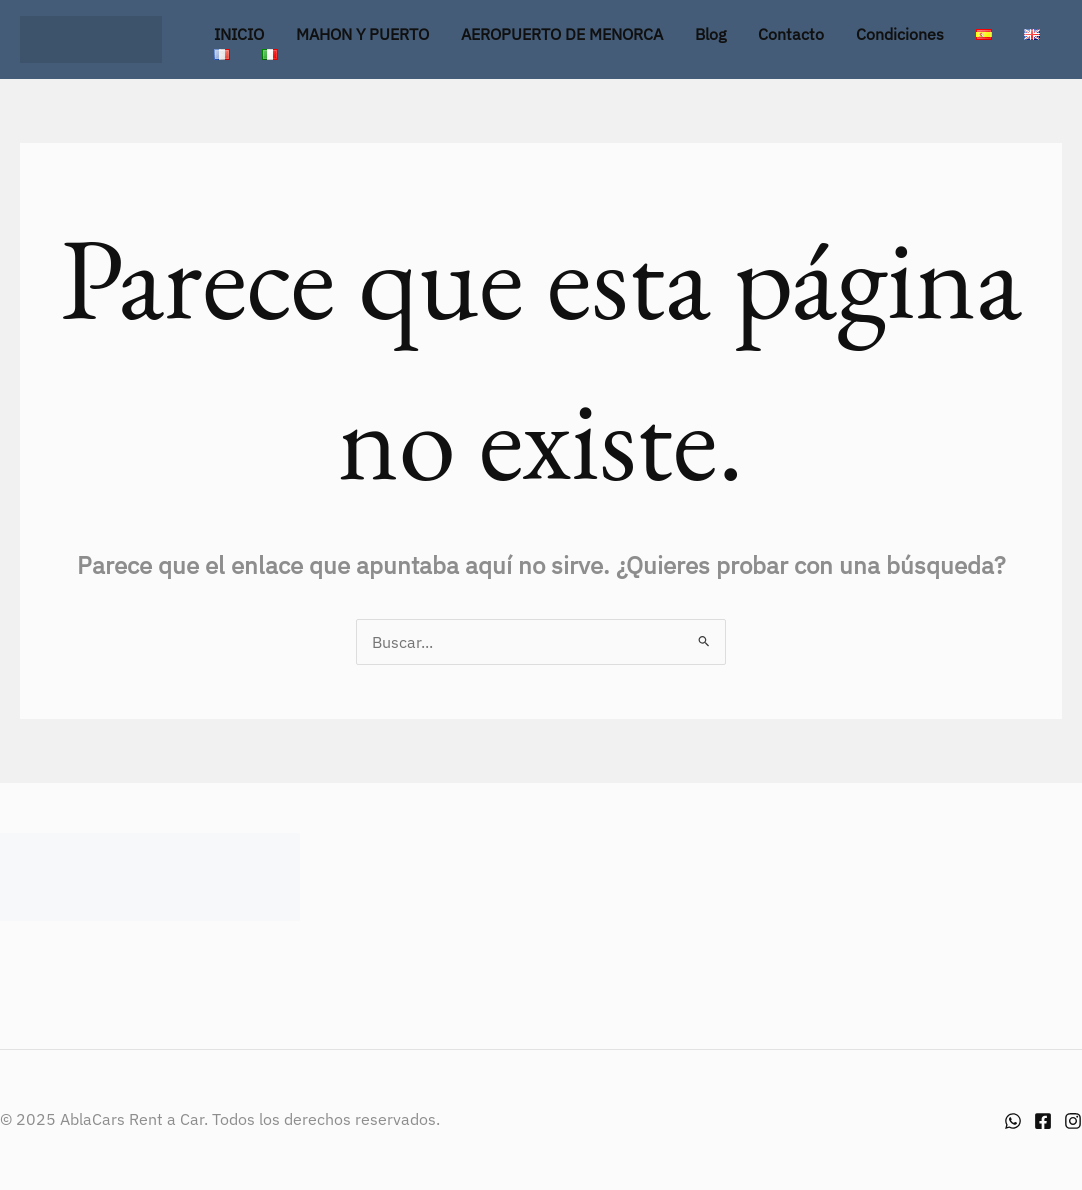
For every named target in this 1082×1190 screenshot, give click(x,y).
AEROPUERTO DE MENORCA (562, 34)
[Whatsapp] (1013, 1121)
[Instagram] (1073, 1121)
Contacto (791, 34)
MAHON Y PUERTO (362, 34)
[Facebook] (1043, 1121)
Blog (710, 34)
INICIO (239, 34)
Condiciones (900, 34)
